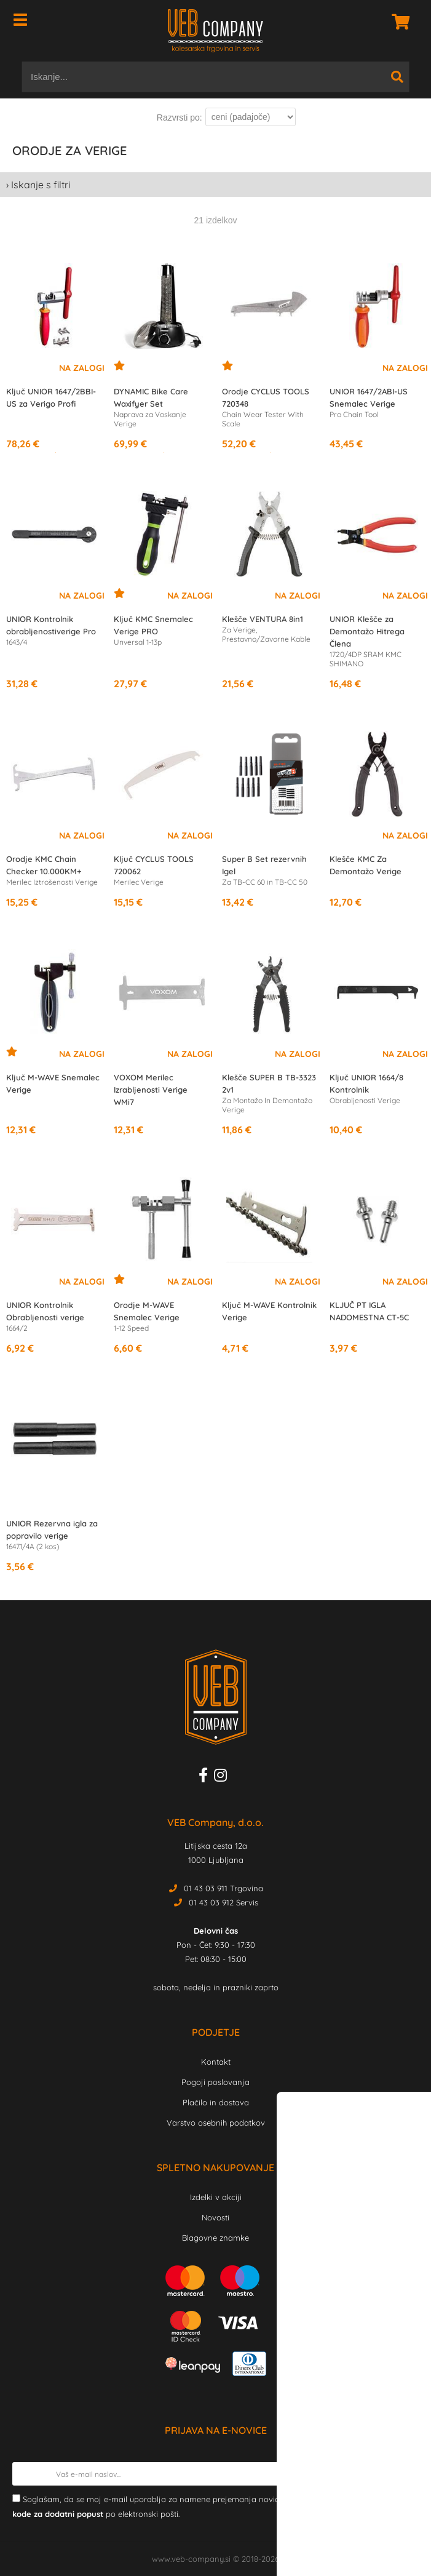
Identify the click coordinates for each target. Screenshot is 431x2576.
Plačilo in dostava (216, 2102)
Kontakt (216, 2062)
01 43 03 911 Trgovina (223, 1888)
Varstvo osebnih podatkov (216, 2122)
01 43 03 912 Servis (223, 1902)
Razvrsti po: (179, 117)
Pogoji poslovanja (215, 2082)
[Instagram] (223, 1777)
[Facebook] (206, 1777)
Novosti (215, 2217)
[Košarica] (397, 21)
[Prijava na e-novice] (407, 2474)
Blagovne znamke (215, 2238)
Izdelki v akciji (216, 2197)
